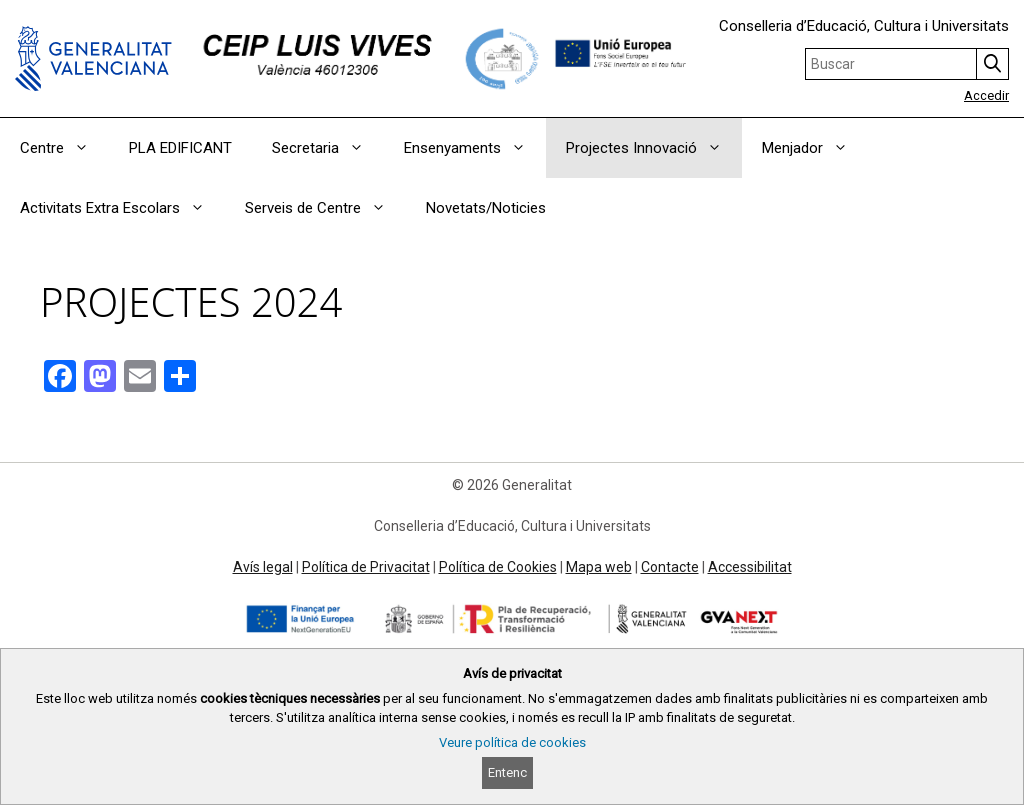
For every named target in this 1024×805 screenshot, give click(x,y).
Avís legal (263, 567)
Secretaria (328, 148)
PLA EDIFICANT (180, 148)
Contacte (670, 567)
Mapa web (599, 567)
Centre (64, 148)
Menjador (815, 148)
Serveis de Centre (325, 208)
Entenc (507, 772)
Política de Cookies (498, 567)
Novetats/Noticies (486, 208)
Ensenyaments (475, 148)
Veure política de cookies (512, 742)
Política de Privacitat (366, 567)
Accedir (986, 95)
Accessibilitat (750, 567)
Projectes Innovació (654, 148)
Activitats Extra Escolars (122, 208)
